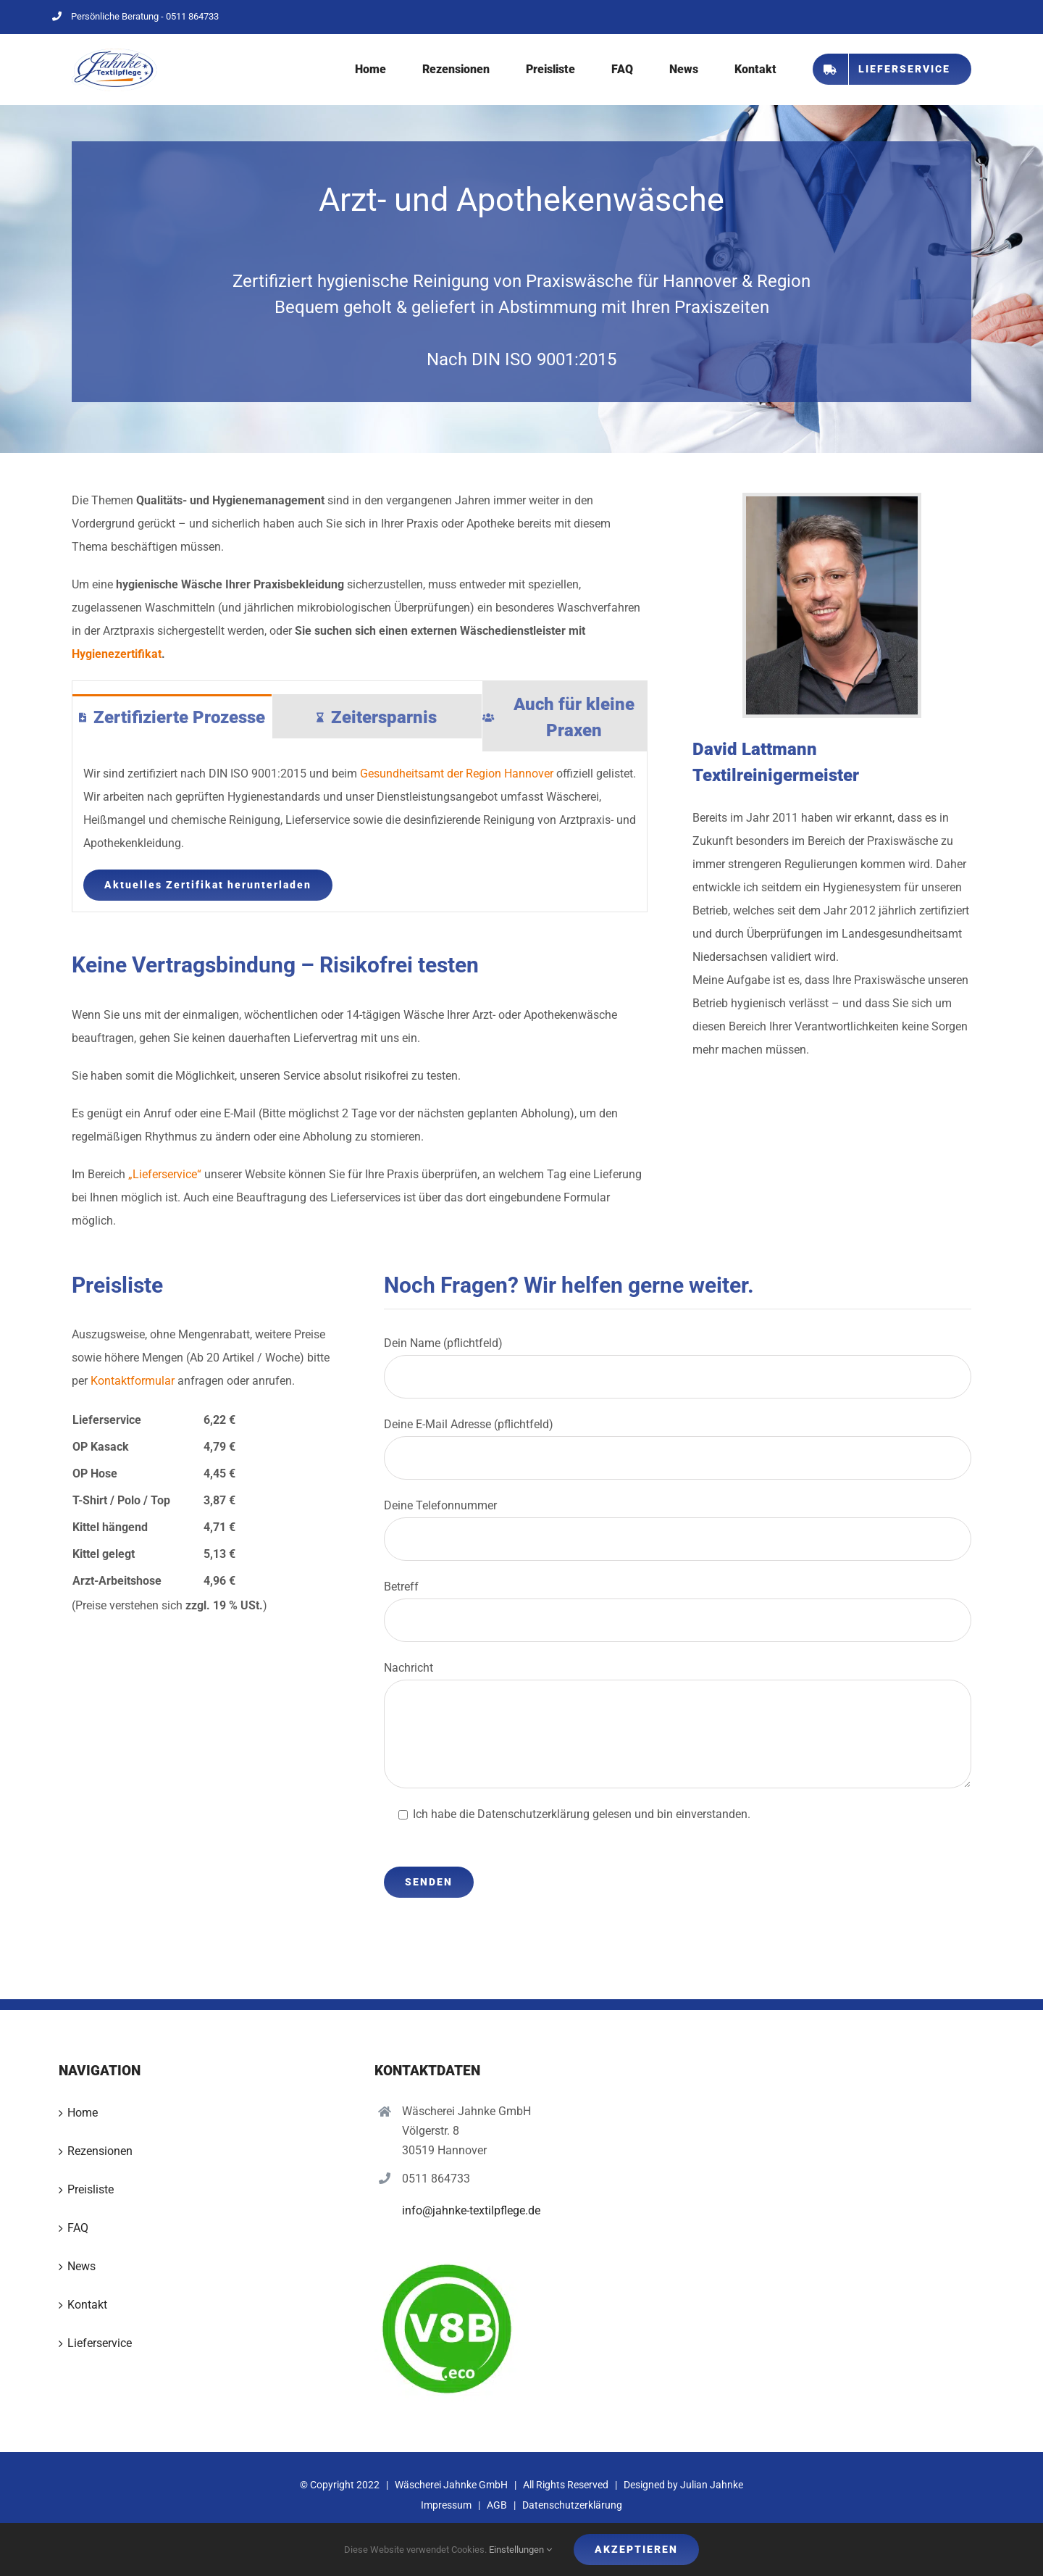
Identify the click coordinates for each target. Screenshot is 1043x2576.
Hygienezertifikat (117, 654)
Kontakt (87, 2305)
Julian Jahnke (711, 2484)
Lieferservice (99, 2343)
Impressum (446, 2505)
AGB (497, 2505)
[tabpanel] (360, 831)
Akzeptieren (636, 2549)
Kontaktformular (133, 1381)
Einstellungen (520, 2549)
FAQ (77, 2228)
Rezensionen (100, 2151)
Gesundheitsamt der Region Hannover (456, 773)
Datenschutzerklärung (572, 2505)
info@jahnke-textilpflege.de (471, 2210)
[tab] (172, 716)
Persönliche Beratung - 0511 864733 (135, 16)
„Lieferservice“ (164, 1174)
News (81, 2266)
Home (82, 2112)
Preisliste (90, 2189)
